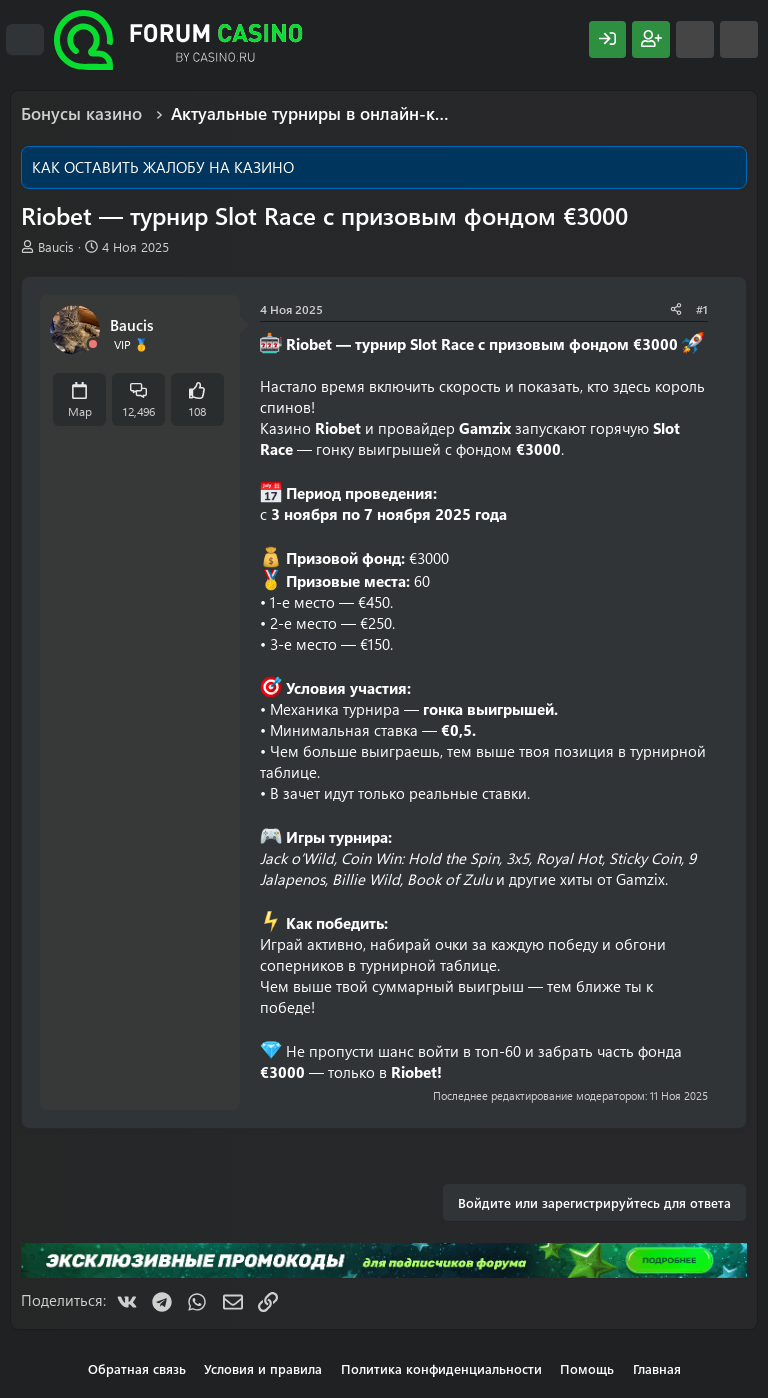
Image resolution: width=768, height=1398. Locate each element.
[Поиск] (739, 39)
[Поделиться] (676, 309)
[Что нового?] (695, 39)
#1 (702, 309)
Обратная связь (137, 1368)
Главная (657, 1368)
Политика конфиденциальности (441, 1368)
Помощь (587, 1368)
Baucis (56, 246)
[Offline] (93, 344)
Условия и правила (263, 1368)
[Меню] (25, 40)
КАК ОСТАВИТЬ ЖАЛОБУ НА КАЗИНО (163, 167)
